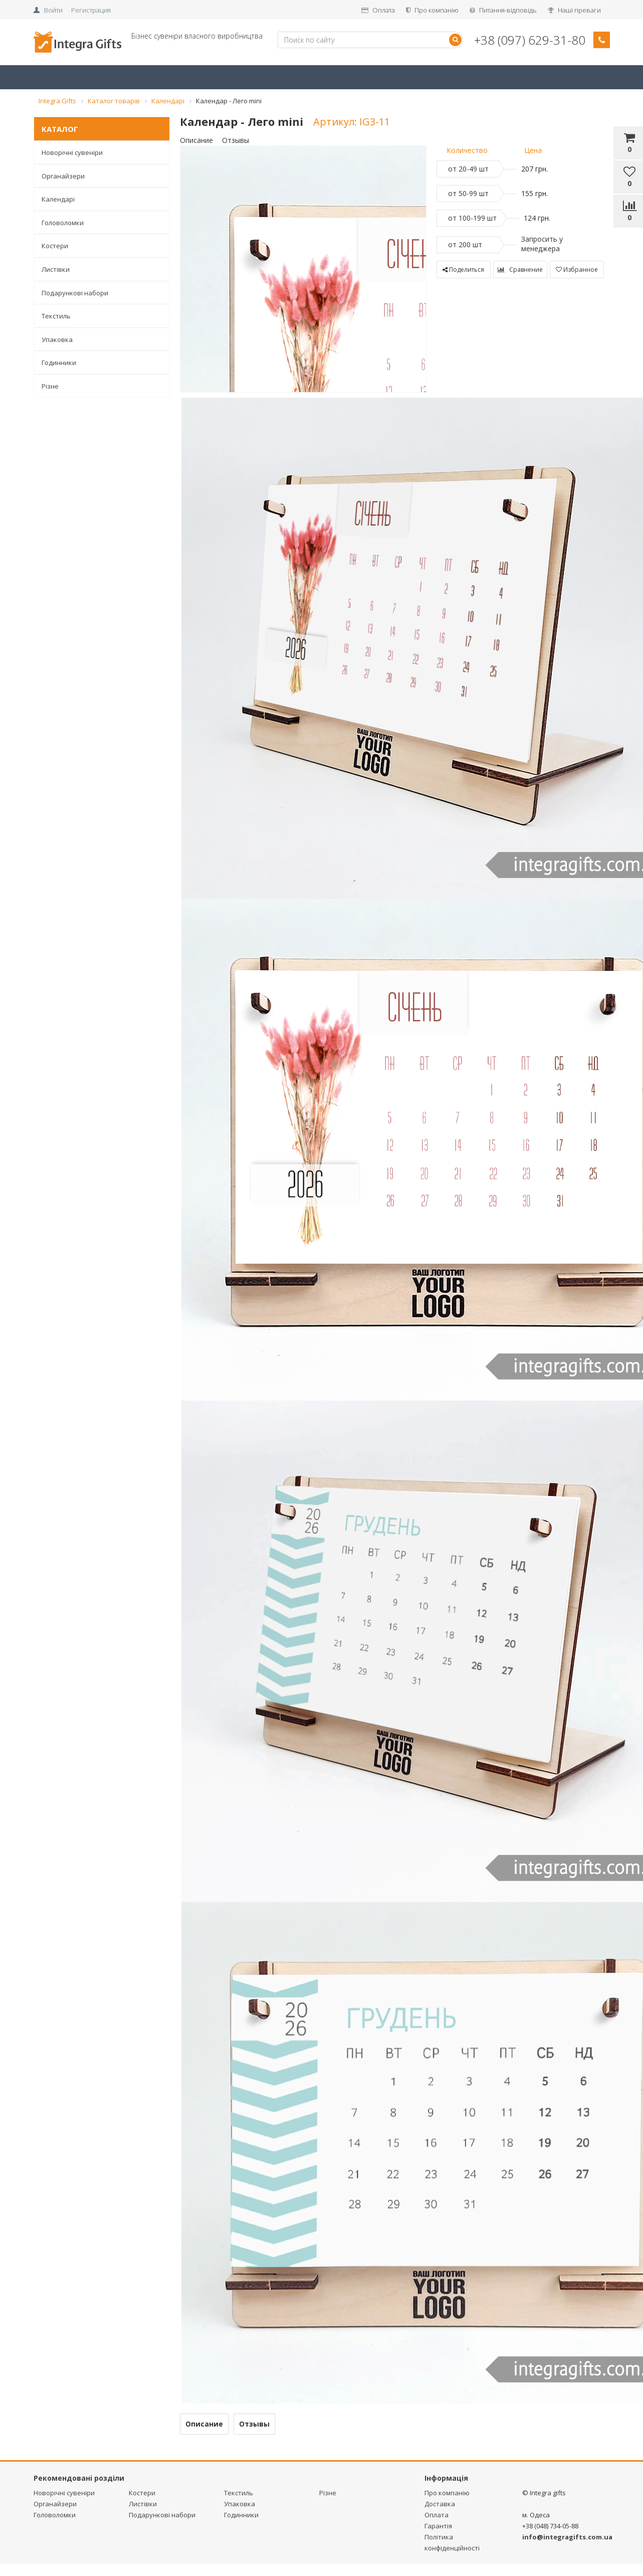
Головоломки (63, 222)
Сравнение (520, 269)
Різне (50, 386)
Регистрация (91, 10)
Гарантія (438, 2525)
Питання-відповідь (503, 10)
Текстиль (56, 315)
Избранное (577, 269)
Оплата (378, 10)
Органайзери (63, 176)
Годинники (59, 362)
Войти (53, 10)
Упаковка (57, 339)
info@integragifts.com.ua (567, 2536)
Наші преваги (574, 10)
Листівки (56, 269)
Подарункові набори (75, 292)
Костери (55, 245)
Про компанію (432, 10)
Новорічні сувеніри (72, 152)
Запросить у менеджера (542, 243)
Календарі (58, 199)
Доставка (439, 2503)
